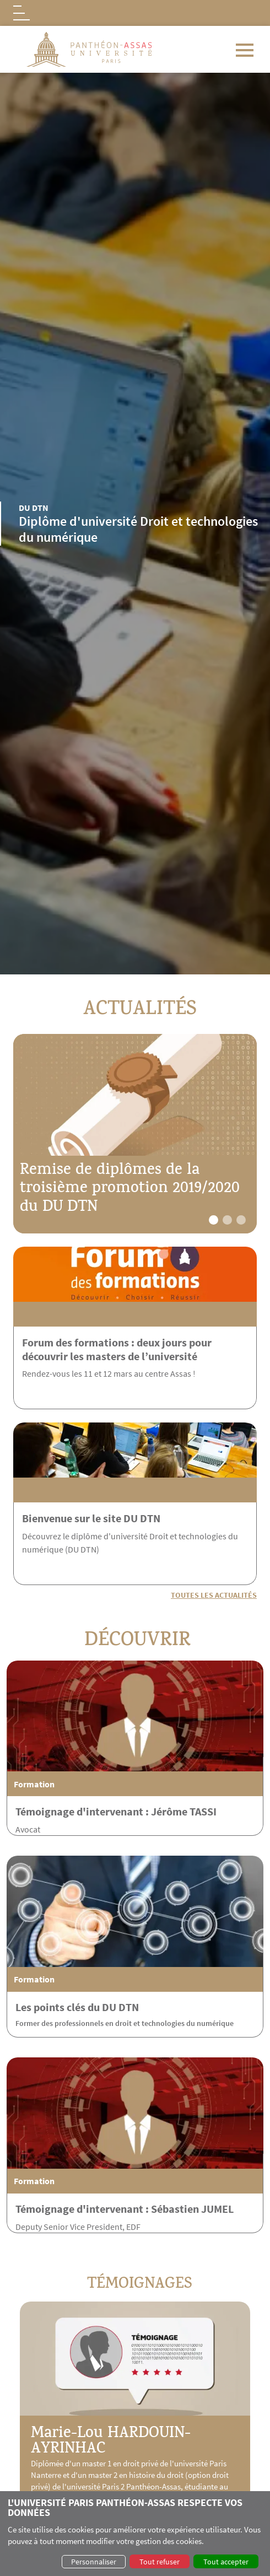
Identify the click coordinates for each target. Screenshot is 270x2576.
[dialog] (135, 2533)
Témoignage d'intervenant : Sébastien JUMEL (124, 2258)
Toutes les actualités (214, 1595)
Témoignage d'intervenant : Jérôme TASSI (116, 1861)
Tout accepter (226, 2562)
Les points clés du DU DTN (77, 2056)
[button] (213, 1220)
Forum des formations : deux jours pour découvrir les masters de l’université (117, 1349)
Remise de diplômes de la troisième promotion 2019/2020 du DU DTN (130, 1190)
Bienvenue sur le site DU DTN (141, 1518)
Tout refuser (159, 2562)
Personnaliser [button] (93, 2562)
